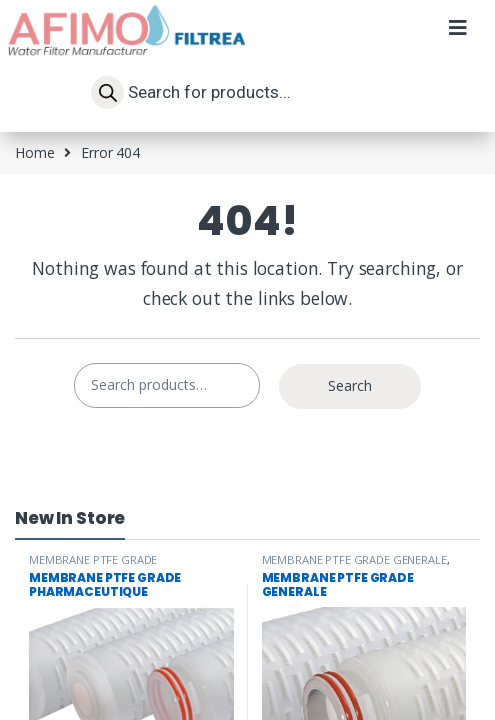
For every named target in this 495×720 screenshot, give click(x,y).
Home (34, 152)
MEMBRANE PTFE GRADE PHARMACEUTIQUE (93, 565)
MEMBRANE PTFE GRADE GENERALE (354, 559)
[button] (457, 37)
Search (350, 385)
